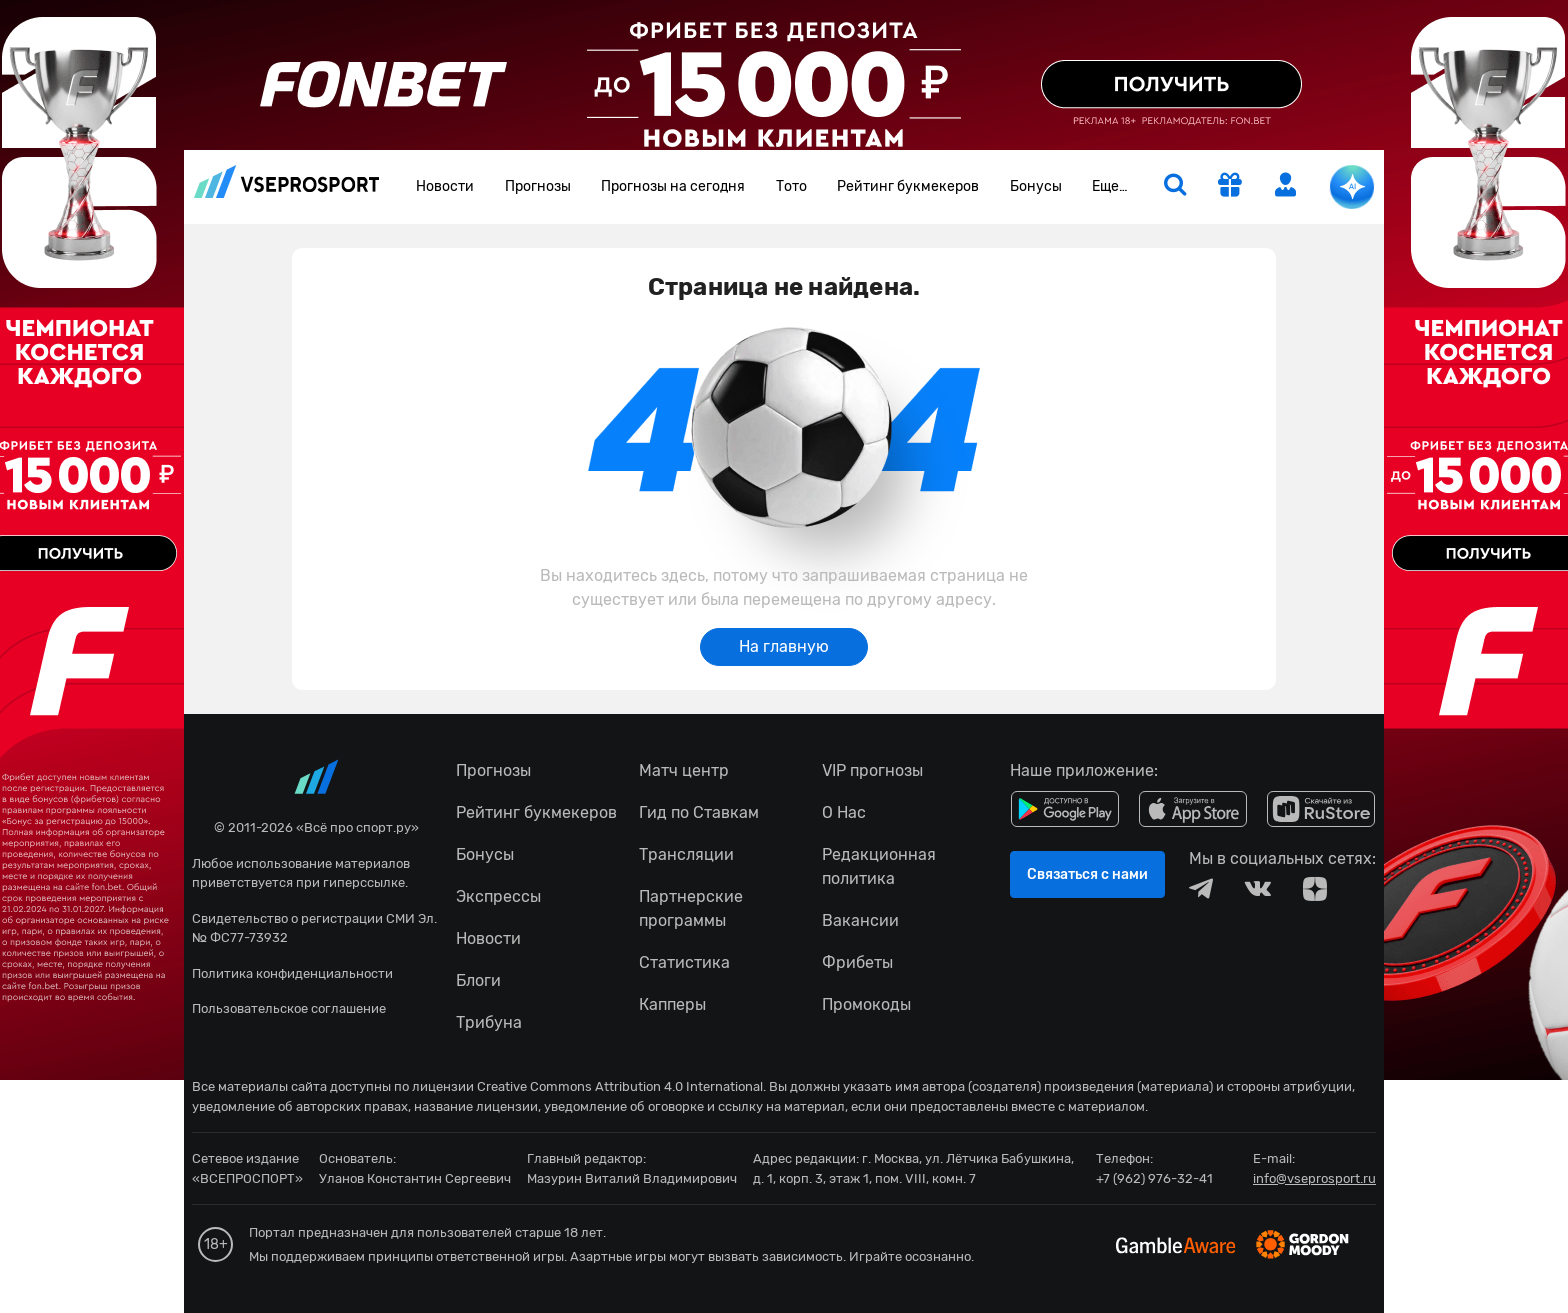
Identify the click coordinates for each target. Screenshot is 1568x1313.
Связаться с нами (1087, 874)
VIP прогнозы (872, 770)
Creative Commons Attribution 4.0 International (620, 1086)
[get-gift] (1230, 187)
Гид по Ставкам (699, 812)
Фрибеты (857, 962)
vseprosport (287, 181)
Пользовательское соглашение (289, 1008)
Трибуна (489, 1022)
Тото (791, 186)
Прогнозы (538, 186)
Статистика (684, 962)
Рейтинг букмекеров (908, 186)
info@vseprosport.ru (1314, 1178)
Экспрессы (498, 896)
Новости (445, 186)
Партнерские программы (691, 908)
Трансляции (686, 854)
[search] (1175, 187)
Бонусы (1036, 186)
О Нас (844, 812)
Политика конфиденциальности (292, 973)
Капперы (672, 1004)
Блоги (478, 980)
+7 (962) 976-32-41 (1154, 1178)
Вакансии (860, 920)
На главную (784, 646)
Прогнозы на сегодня (673, 186)
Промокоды (866, 1004)
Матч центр (684, 770)
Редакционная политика (879, 866)
